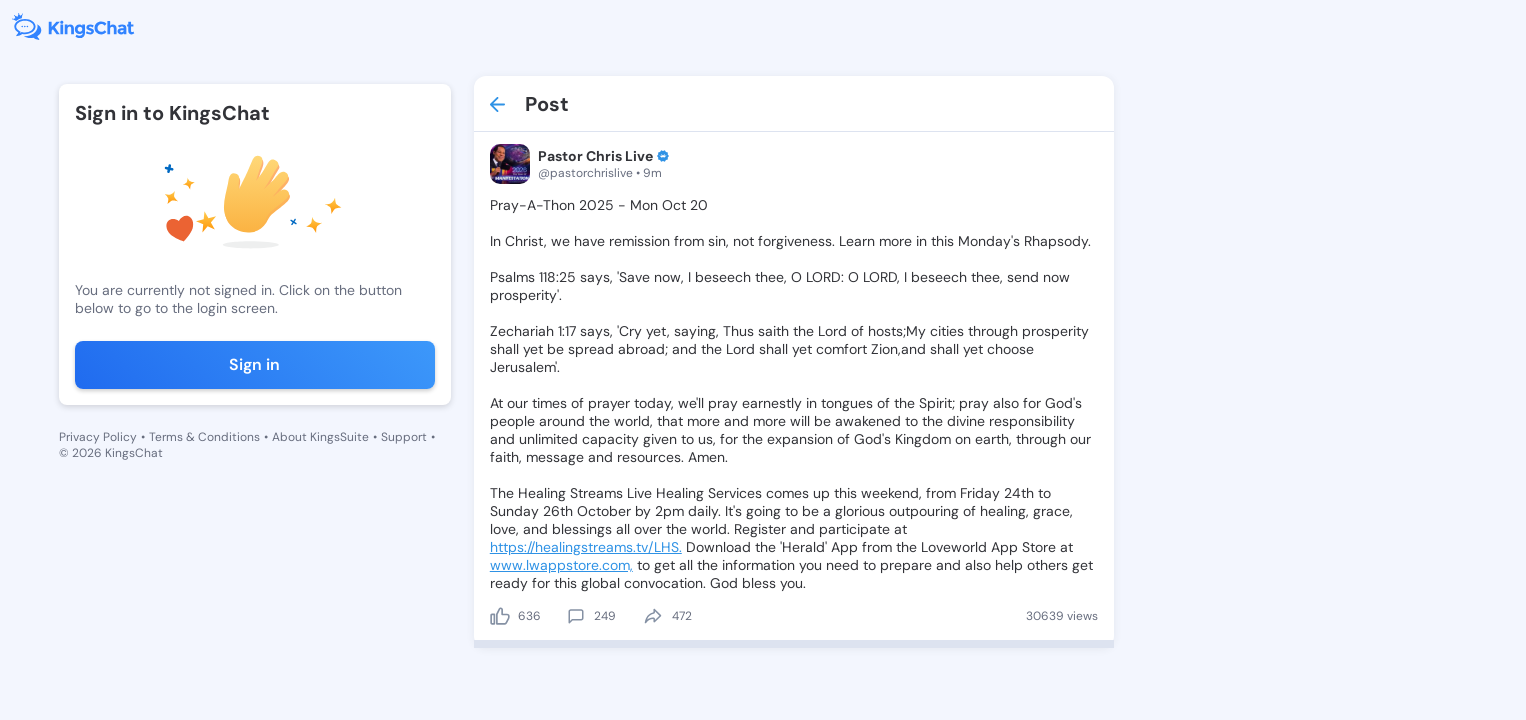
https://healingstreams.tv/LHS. (586, 547)
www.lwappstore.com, (561, 565)
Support (404, 437)
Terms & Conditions (204, 437)
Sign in (254, 364)
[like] (500, 616)
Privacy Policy (98, 437)
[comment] (576, 616)
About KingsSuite (320, 437)
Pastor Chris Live (595, 156)
